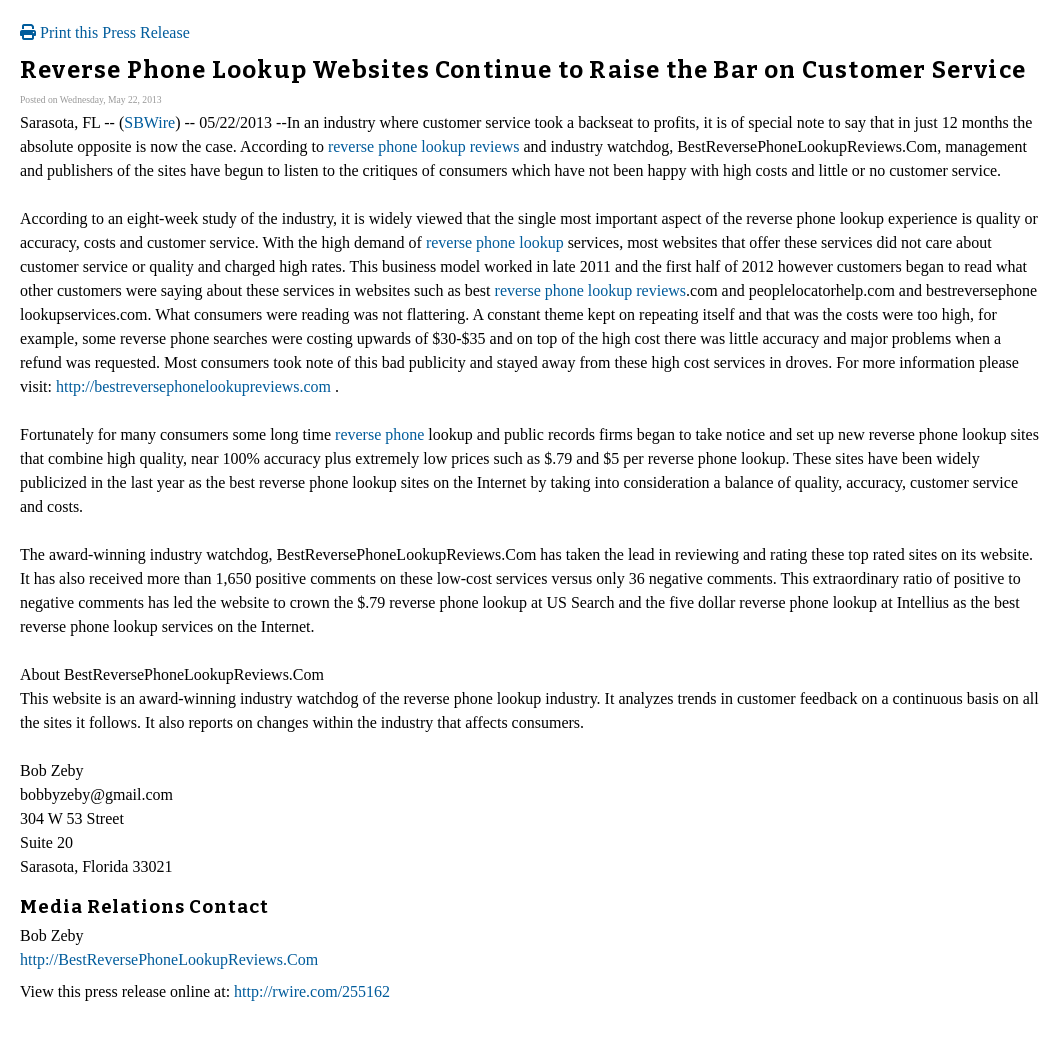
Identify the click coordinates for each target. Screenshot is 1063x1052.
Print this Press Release (105, 32)
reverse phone (379, 434)
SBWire (149, 122)
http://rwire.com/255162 (312, 991)
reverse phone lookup (495, 242)
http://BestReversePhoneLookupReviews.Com (169, 959)
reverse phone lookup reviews (424, 146)
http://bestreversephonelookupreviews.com (193, 386)
